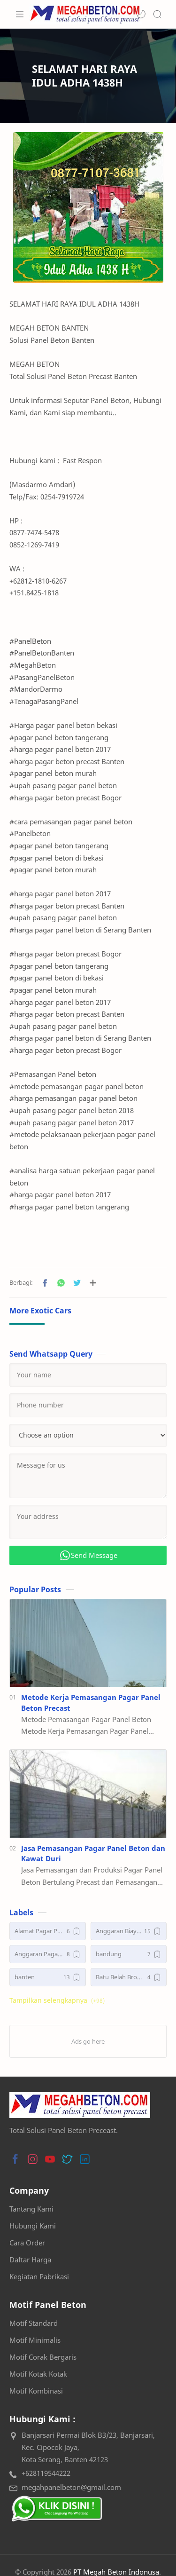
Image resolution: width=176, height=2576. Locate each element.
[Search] (157, 14)
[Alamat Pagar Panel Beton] (47, 1931)
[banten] (47, 1977)
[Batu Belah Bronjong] (129, 1977)
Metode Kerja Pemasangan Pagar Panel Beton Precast (91, 1702)
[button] (141, 14)
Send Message (88, 1555)
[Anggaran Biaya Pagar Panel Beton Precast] (129, 1931)
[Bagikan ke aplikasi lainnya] (93, 1283)
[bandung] (129, 1954)
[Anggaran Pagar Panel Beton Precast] (47, 1954)
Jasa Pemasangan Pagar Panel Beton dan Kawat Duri (93, 1853)
